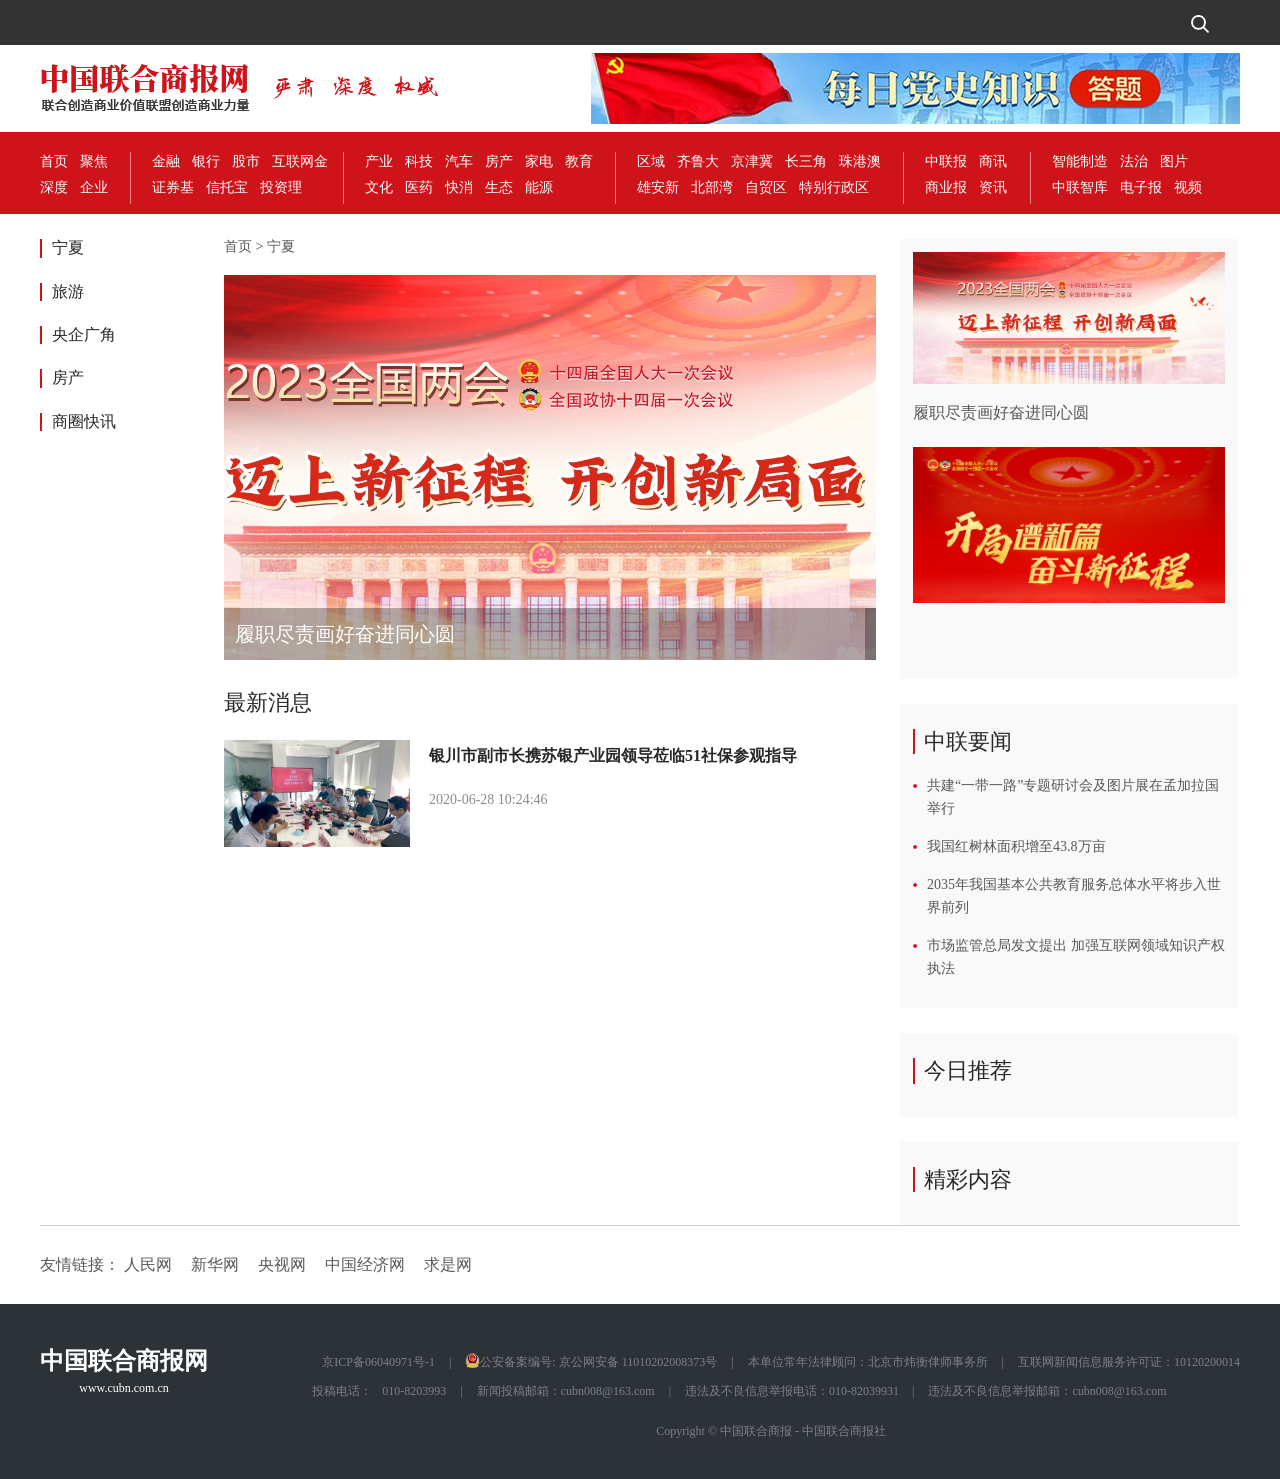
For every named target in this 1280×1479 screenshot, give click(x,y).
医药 (419, 187)
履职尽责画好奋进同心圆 (345, 634)
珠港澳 (860, 161)
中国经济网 (365, 1264)
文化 (379, 187)
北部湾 (712, 187)
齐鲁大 (698, 161)
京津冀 (752, 161)
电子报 (1141, 187)
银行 (206, 161)
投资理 (281, 187)
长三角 (806, 161)
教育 (579, 161)
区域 (651, 161)
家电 (539, 161)
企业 (94, 187)
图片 (1174, 161)
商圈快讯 (84, 421)
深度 (54, 187)
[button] (852, 468)
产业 (379, 161)
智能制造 (1080, 161)
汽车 (459, 161)
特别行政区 (834, 187)
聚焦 (94, 161)
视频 (1188, 187)
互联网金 (300, 161)
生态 (499, 187)
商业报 (946, 187)
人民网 (148, 1264)
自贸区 (766, 187)
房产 (499, 161)
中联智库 (1080, 187)
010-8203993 (414, 1391)
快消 (459, 187)
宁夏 (68, 247)
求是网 (448, 1264)
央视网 (282, 1264)
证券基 (173, 187)
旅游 (68, 291)
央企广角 (84, 334)
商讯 (993, 161)
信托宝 (227, 187)
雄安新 (658, 187)
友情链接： (80, 1264)
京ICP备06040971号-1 (378, 1362)
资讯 (993, 187)
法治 (1134, 161)
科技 (419, 161)
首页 (54, 161)
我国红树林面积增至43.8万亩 (1016, 846)
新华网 (215, 1264)
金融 (166, 161)
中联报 (946, 161)
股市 (246, 161)
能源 (539, 187)
